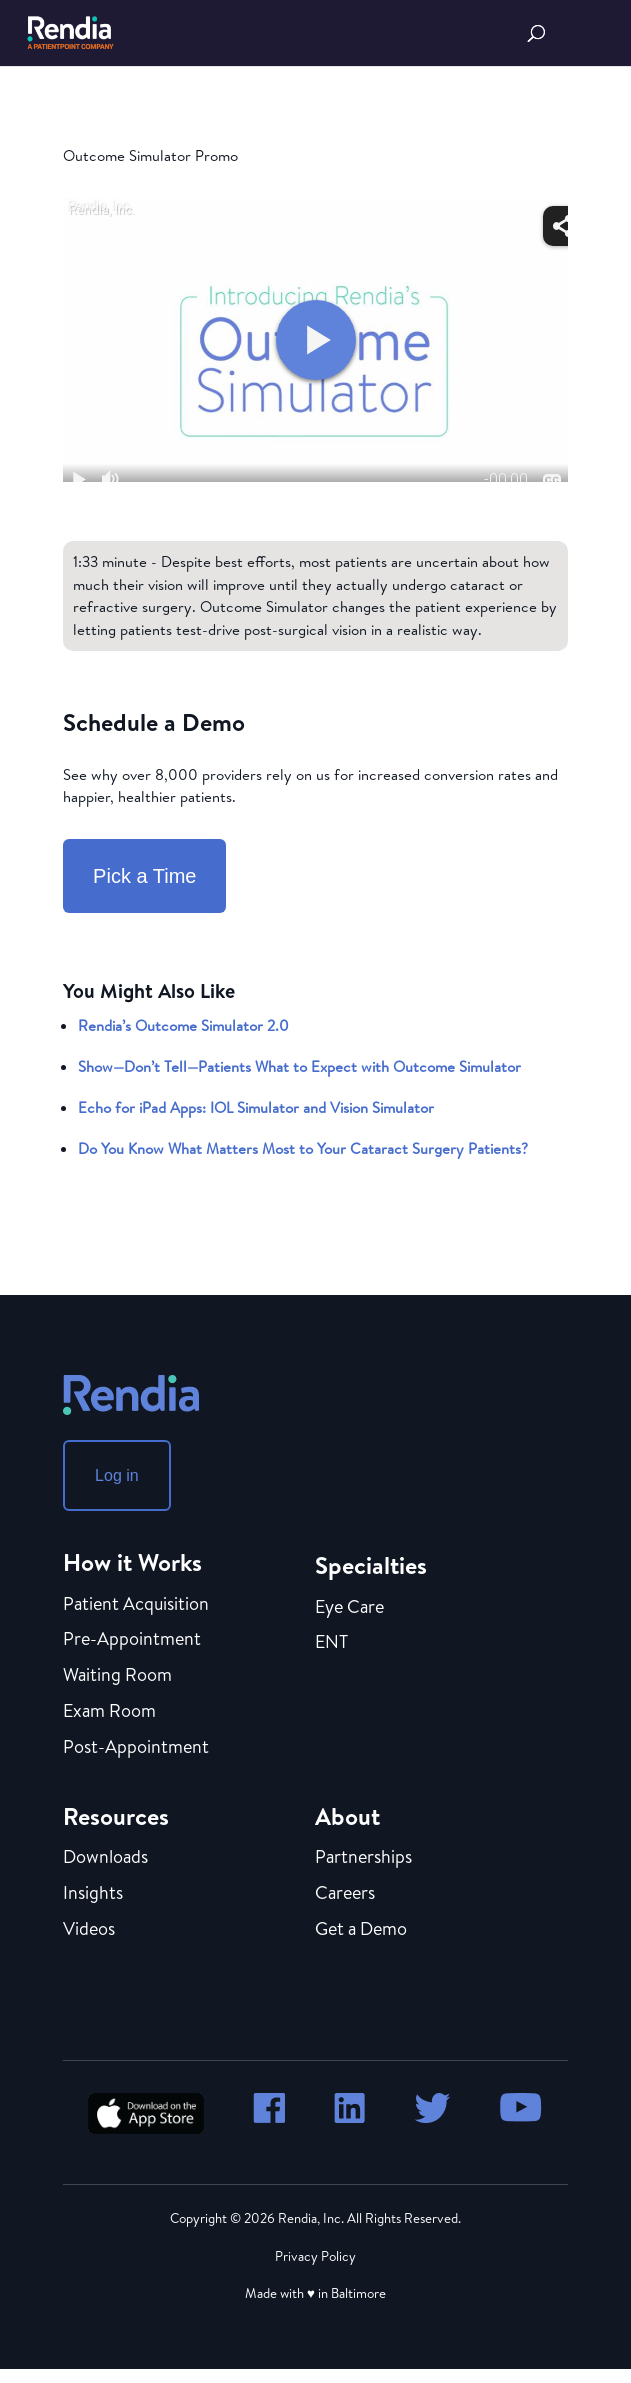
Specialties (371, 1565)
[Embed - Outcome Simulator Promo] (315, 340)
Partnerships (363, 1858)
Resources (116, 1816)
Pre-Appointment (132, 1640)
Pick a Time (144, 876)
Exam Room (109, 1712)
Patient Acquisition (136, 1605)
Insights (93, 1894)
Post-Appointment (136, 1748)
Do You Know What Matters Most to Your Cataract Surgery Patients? (303, 1148)
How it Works (132, 1562)
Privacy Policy (315, 2256)
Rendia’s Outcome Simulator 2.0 (183, 1025)
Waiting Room (117, 1676)
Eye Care (349, 1608)
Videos (89, 1930)
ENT (331, 1643)
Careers (345, 1894)
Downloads (105, 1858)
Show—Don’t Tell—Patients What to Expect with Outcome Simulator (299, 1066)
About (347, 1816)
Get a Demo (361, 1930)
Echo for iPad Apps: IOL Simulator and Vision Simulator (256, 1107)
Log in (117, 1475)
